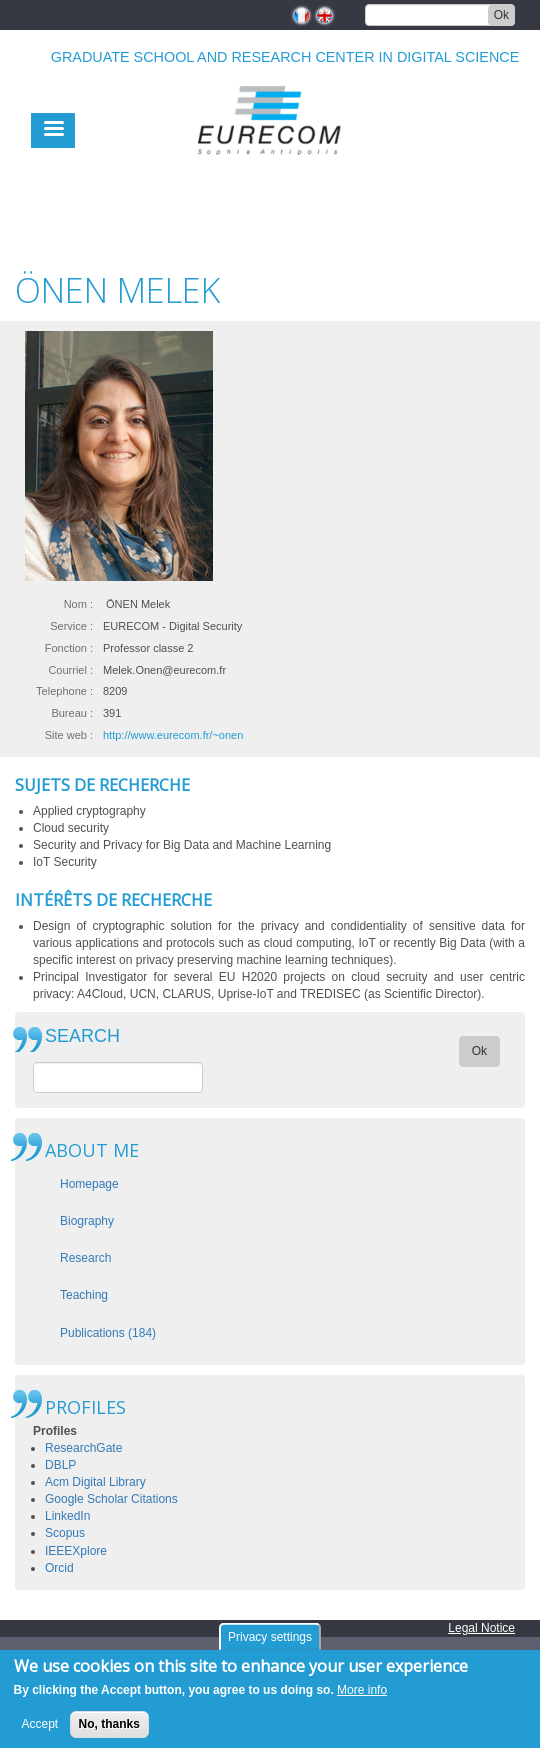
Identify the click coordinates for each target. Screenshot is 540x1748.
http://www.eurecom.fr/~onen (173, 735)
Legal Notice (481, 1628)
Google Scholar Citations (111, 1499)
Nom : (78, 604)
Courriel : (70, 670)
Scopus (65, 1533)
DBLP (60, 1465)
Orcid (59, 1568)
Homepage (89, 1184)
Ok (501, 15)
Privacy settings (270, 1644)
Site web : (69, 735)
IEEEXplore (76, 1551)
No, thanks (109, 1732)
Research (85, 1258)
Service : (71, 626)
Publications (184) (108, 1333)
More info (362, 1698)
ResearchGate (83, 1448)
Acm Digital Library (95, 1482)
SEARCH (82, 1036)
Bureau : (72, 713)
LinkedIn (67, 1516)
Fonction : (69, 648)
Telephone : (64, 691)
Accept (40, 1732)
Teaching (84, 1295)
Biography (87, 1221)
